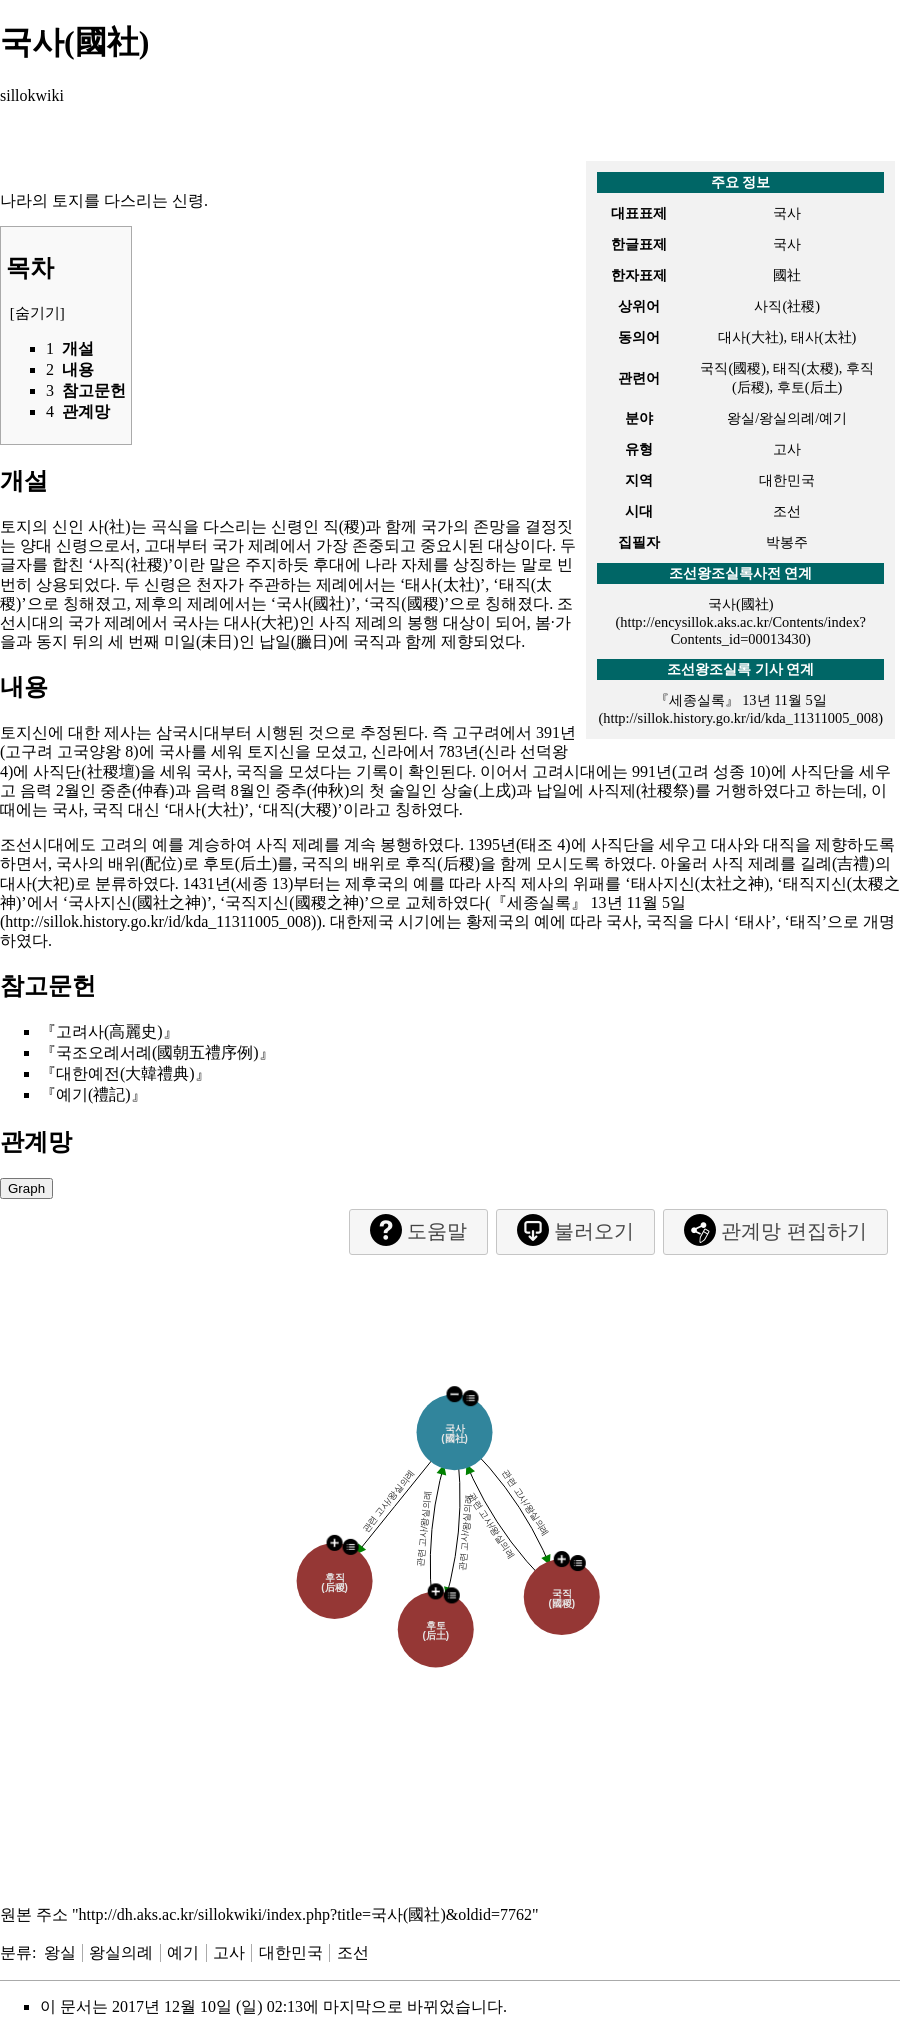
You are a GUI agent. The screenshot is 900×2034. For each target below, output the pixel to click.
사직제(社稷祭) (641, 790)
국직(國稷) (406, 603)
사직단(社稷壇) (86, 771)
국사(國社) (741, 604)
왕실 (60, 1952)
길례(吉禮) (837, 863)
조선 (353, 1952)
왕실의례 (121, 1952)
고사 (229, 1952)
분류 (16, 1952)
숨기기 (37, 313)
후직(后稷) (442, 863)
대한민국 (291, 1952)
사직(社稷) (130, 564)
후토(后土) (240, 863)
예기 (183, 1952)
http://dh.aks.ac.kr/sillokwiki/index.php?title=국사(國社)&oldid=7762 (306, 1914)
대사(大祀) (261, 622)
